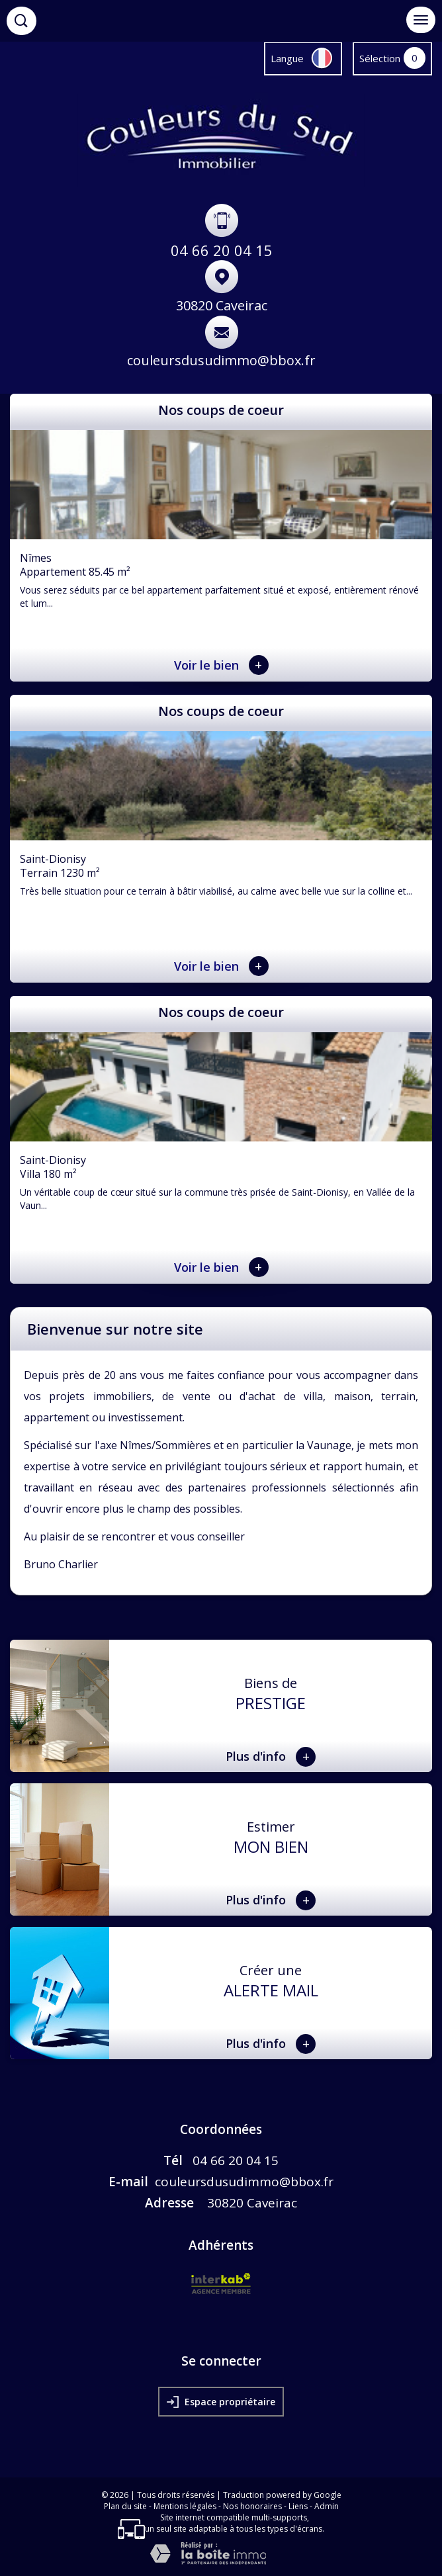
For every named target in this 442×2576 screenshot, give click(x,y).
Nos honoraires (252, 2506)
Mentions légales (185, 2506)
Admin (326, 2506)
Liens (298, 2506)
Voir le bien (221, 665)
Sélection (379, 58)
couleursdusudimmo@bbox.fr (221, 360)
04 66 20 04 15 (222, 250)
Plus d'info (271, 1757)
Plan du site (125, 2506)
